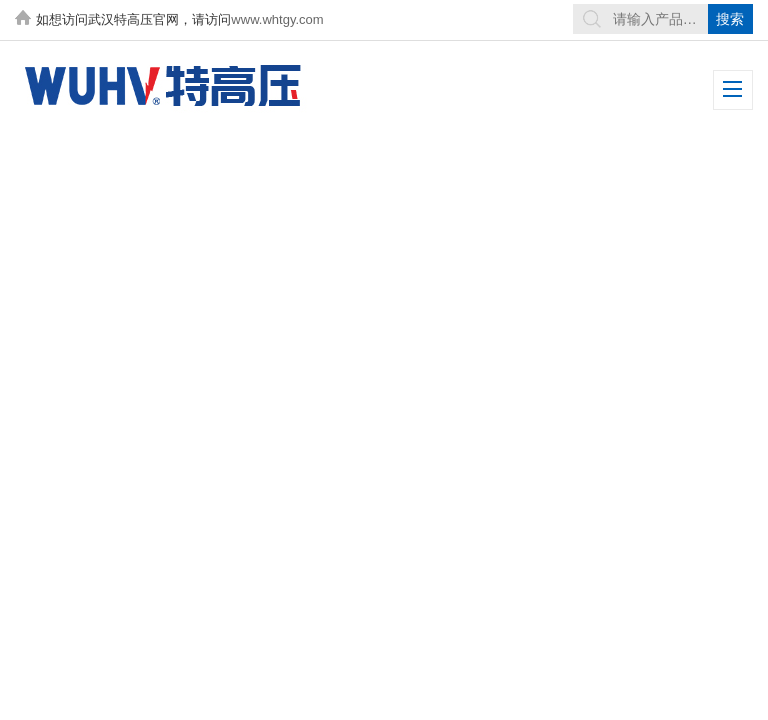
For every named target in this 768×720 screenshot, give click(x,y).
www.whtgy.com (277, 19)
